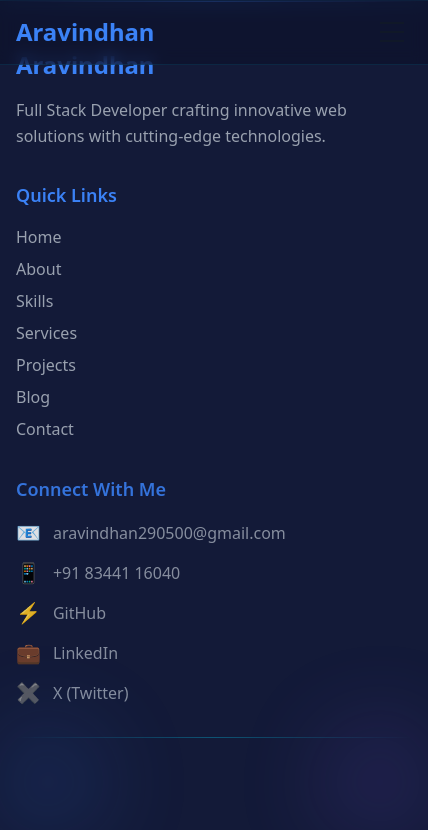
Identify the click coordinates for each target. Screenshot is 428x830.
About (38, 271)
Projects (46, 367)
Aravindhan (85, 32)
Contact (45, 431)
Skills (34, 303)
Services (46, 335)
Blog (33, 399)
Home (39, 239)
